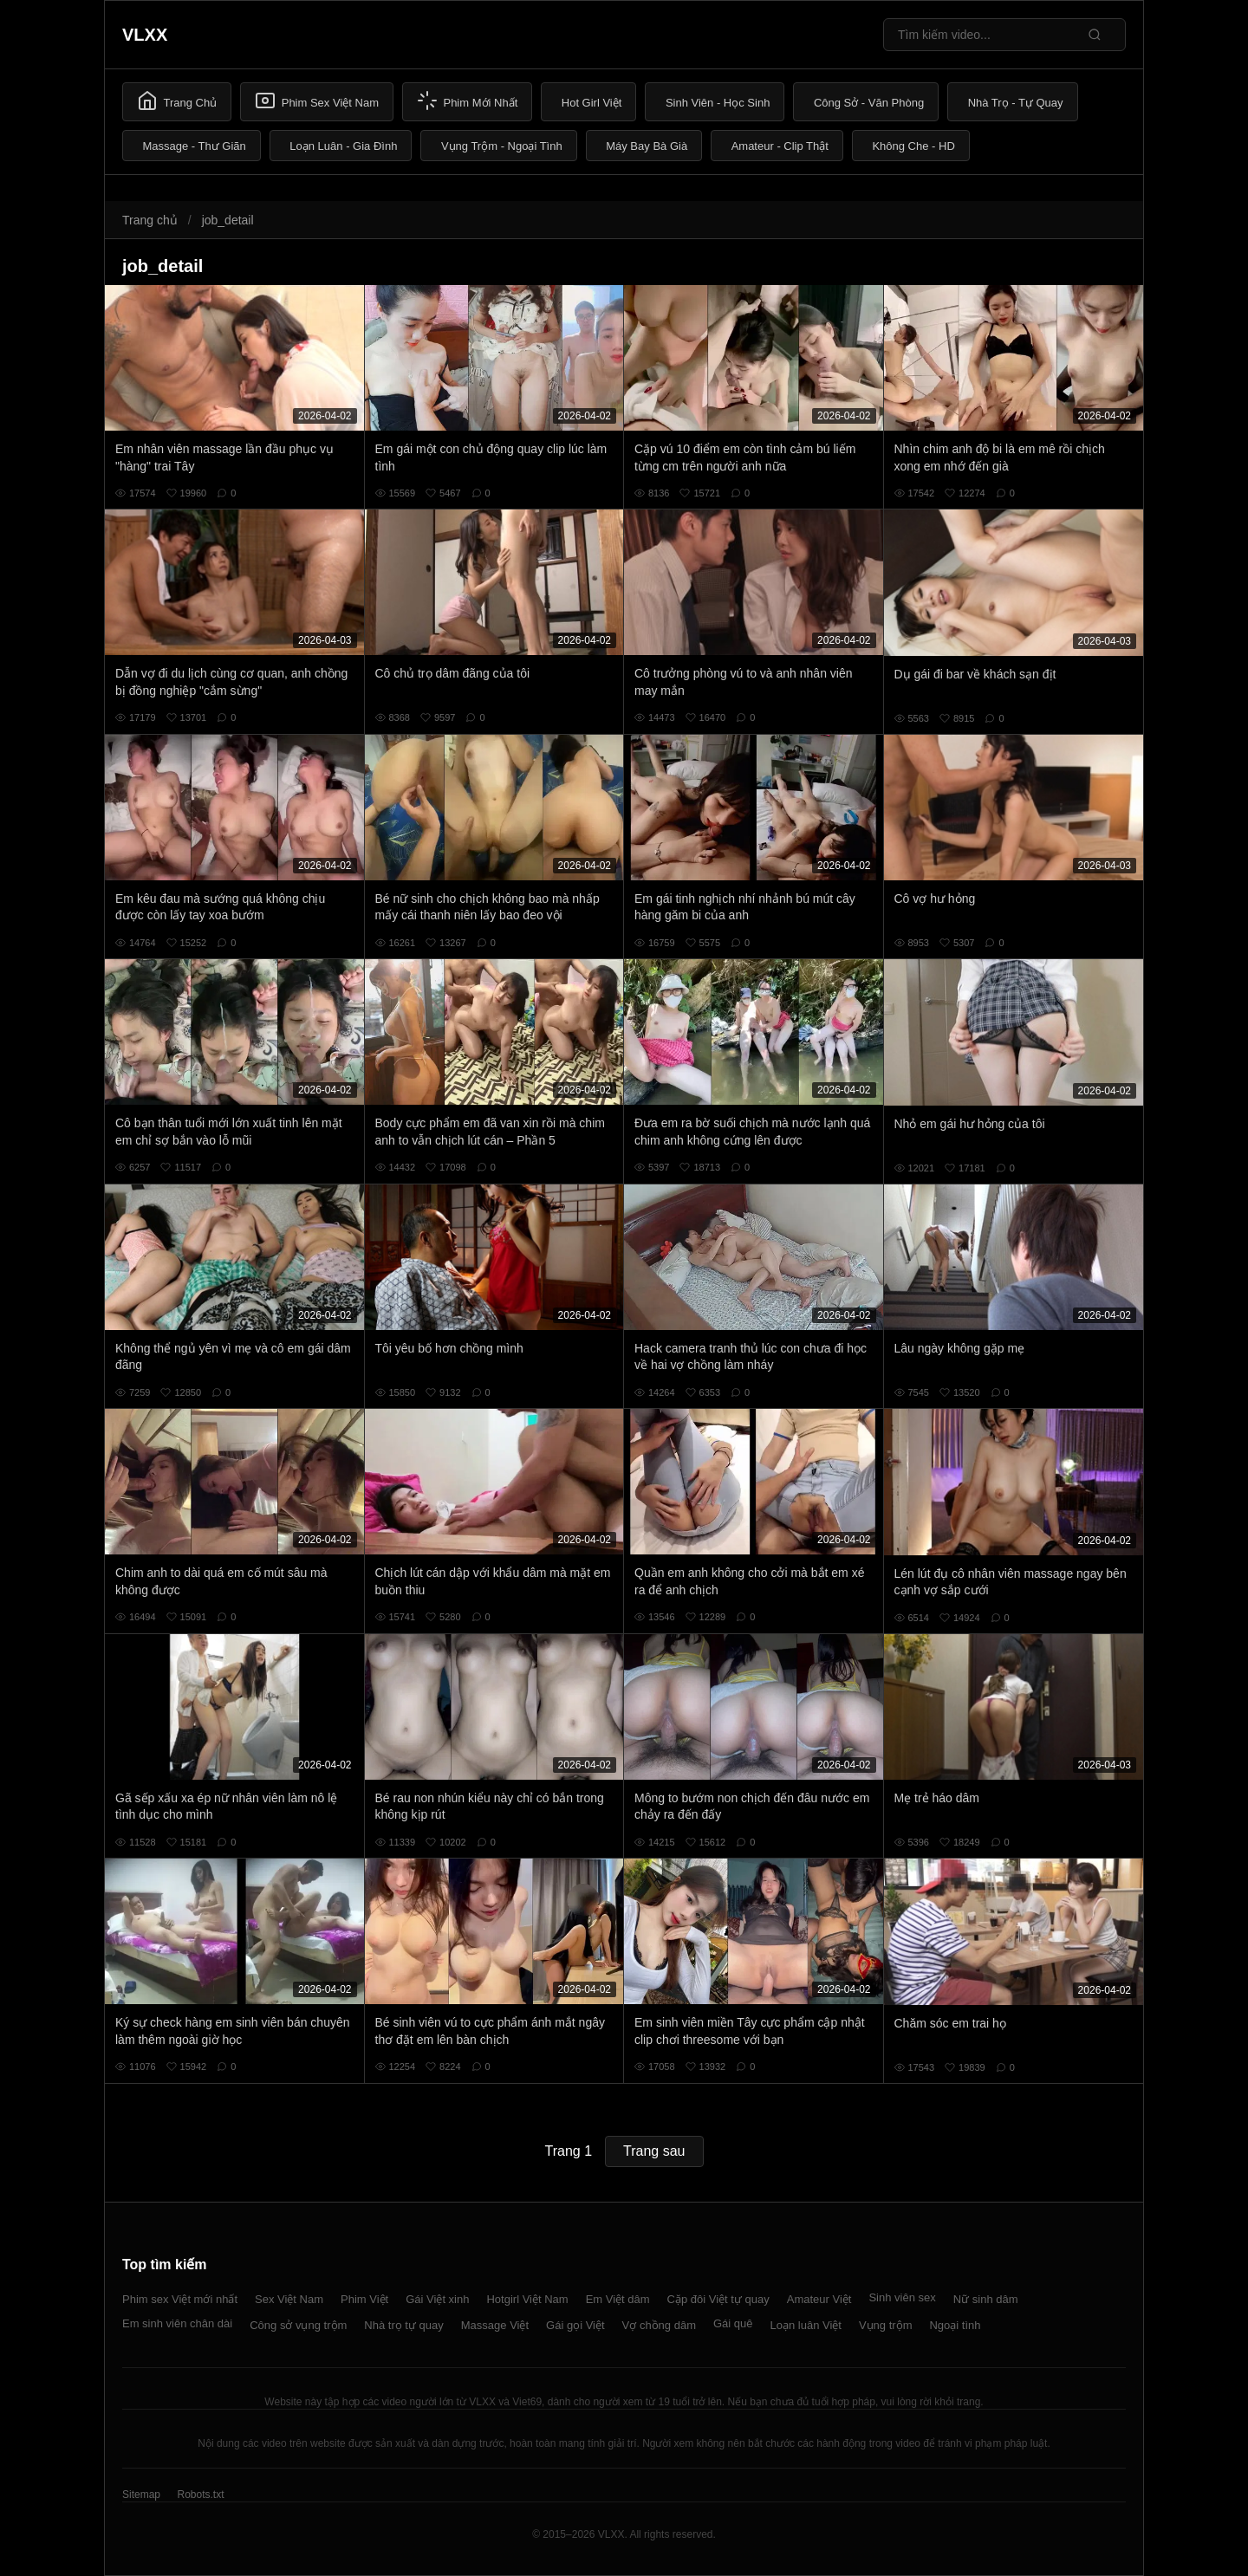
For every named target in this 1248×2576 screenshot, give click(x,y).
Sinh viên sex (901, 2297)
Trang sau (654, 2151)
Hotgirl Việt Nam (527, 2299)
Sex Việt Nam (289, 2299)
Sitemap (141, 2494)
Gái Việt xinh (437, 2299)
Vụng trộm (886, 2325)
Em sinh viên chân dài (177, 2323)
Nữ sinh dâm (985, 2299)
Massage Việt (495, 2325)
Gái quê (733, 2323)
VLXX (144, 34)
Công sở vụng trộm (298, 2325)
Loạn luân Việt (806, 2325)
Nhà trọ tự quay (403, 2325)
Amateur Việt (819, 2299)
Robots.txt (200, 2494)
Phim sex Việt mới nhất (179, 2299)
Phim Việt (364, 2299)
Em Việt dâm (618, 2299)
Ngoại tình (954, 2325)
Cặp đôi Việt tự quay (718, 2299)
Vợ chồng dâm (659, 2325)
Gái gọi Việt (575, 2325)
